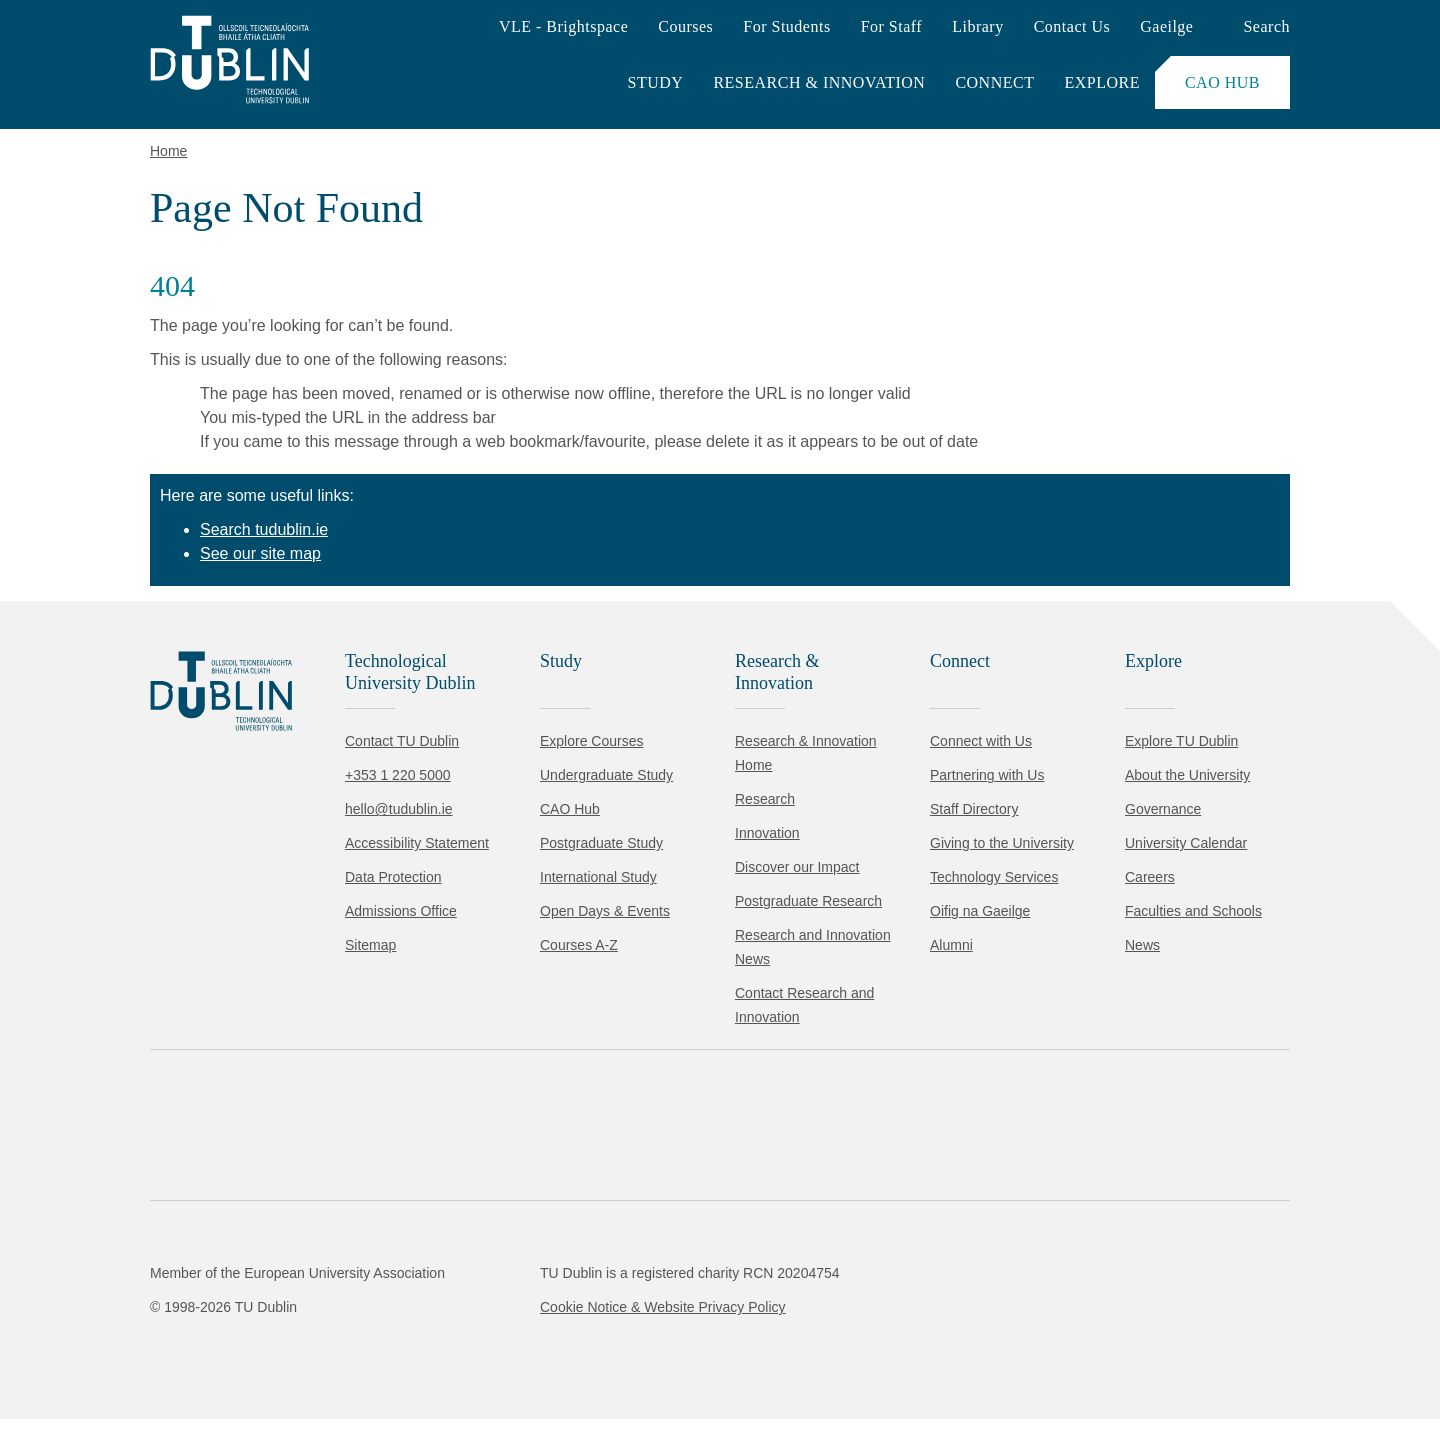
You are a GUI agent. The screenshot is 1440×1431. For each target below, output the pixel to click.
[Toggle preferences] (432, 1356)
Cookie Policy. (421, 1292)
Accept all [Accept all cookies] (104, 1355)
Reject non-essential (271, 1355)
